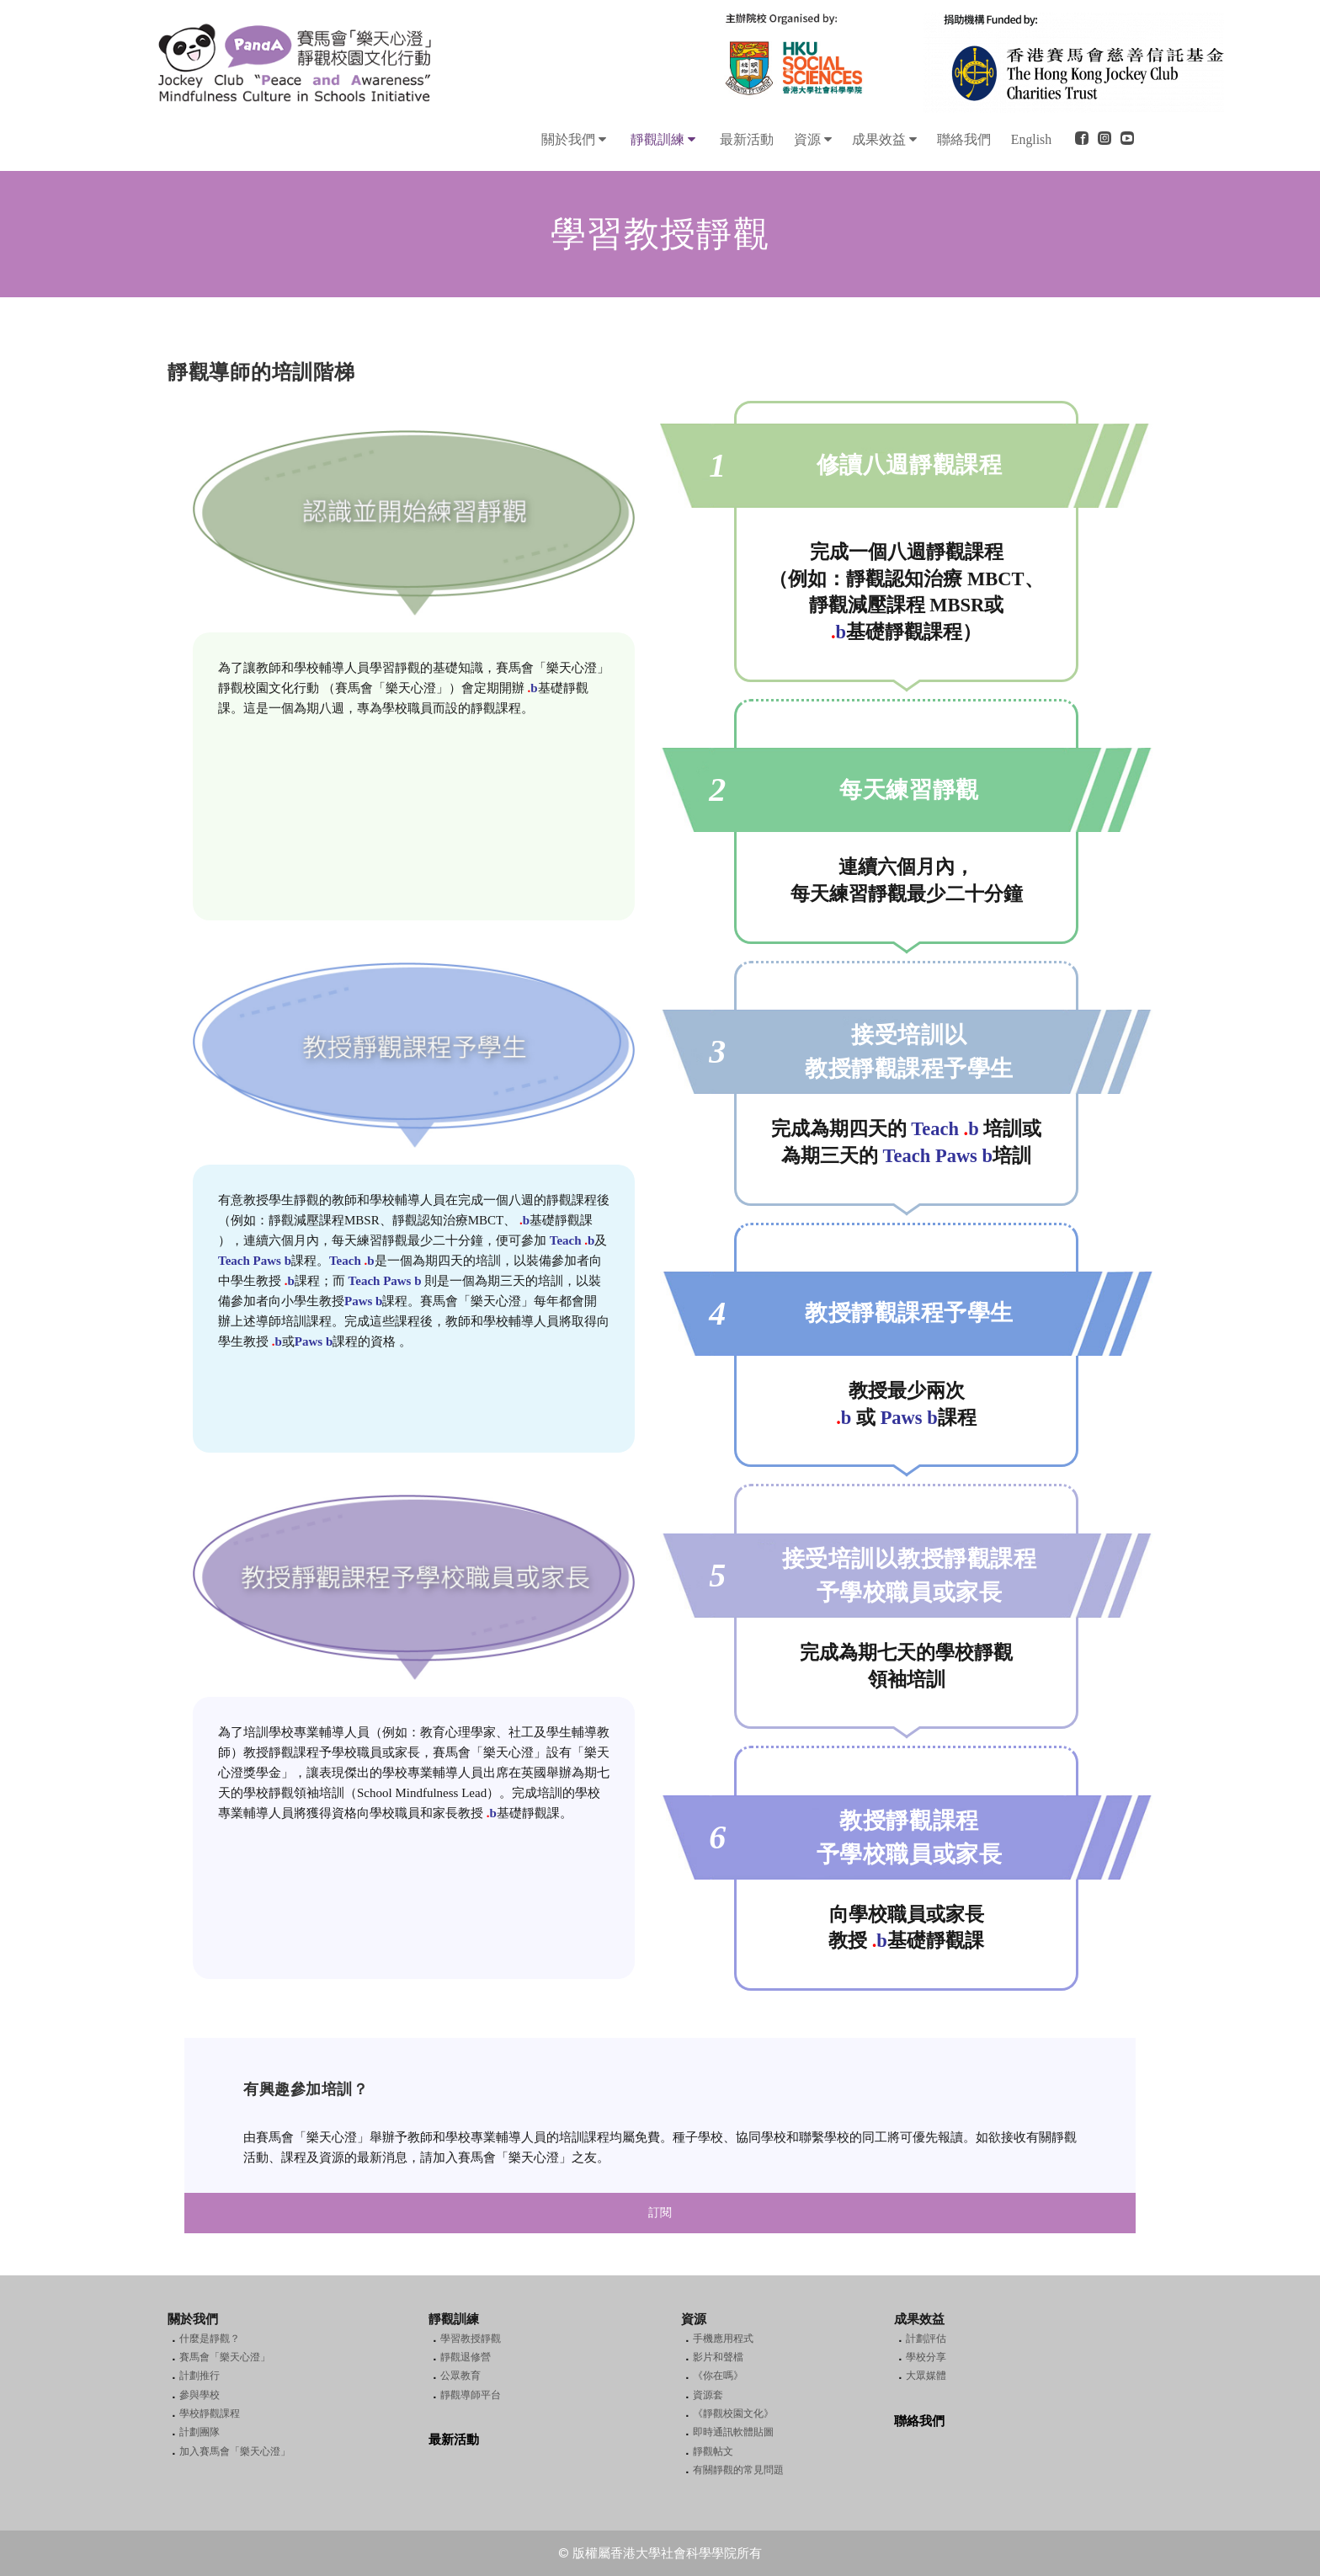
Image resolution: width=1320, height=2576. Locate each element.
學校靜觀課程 (209, 2413)
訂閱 (660, 2212)
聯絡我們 (919, 2421)
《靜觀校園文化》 (733, 2413)
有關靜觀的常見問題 (738, 2470)
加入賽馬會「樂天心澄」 (234, 2451)
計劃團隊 (199, 2432)
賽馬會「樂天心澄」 (224, 2357)
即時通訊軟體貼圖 (733, 2432)
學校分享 (926, 2357)
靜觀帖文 (713, 2451)
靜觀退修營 (465, 2357)
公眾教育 (460, 2375)
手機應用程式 (723, 2338)
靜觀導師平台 (470, 2395)
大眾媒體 (926, 2375)
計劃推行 (199, 2375)
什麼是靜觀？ (209, 2338)
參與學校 (199, 2395)
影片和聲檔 (718, 2357)
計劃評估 (926, 2338)
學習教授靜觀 (470, 2338)
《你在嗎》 (718, 2375)
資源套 (708, 2395)
